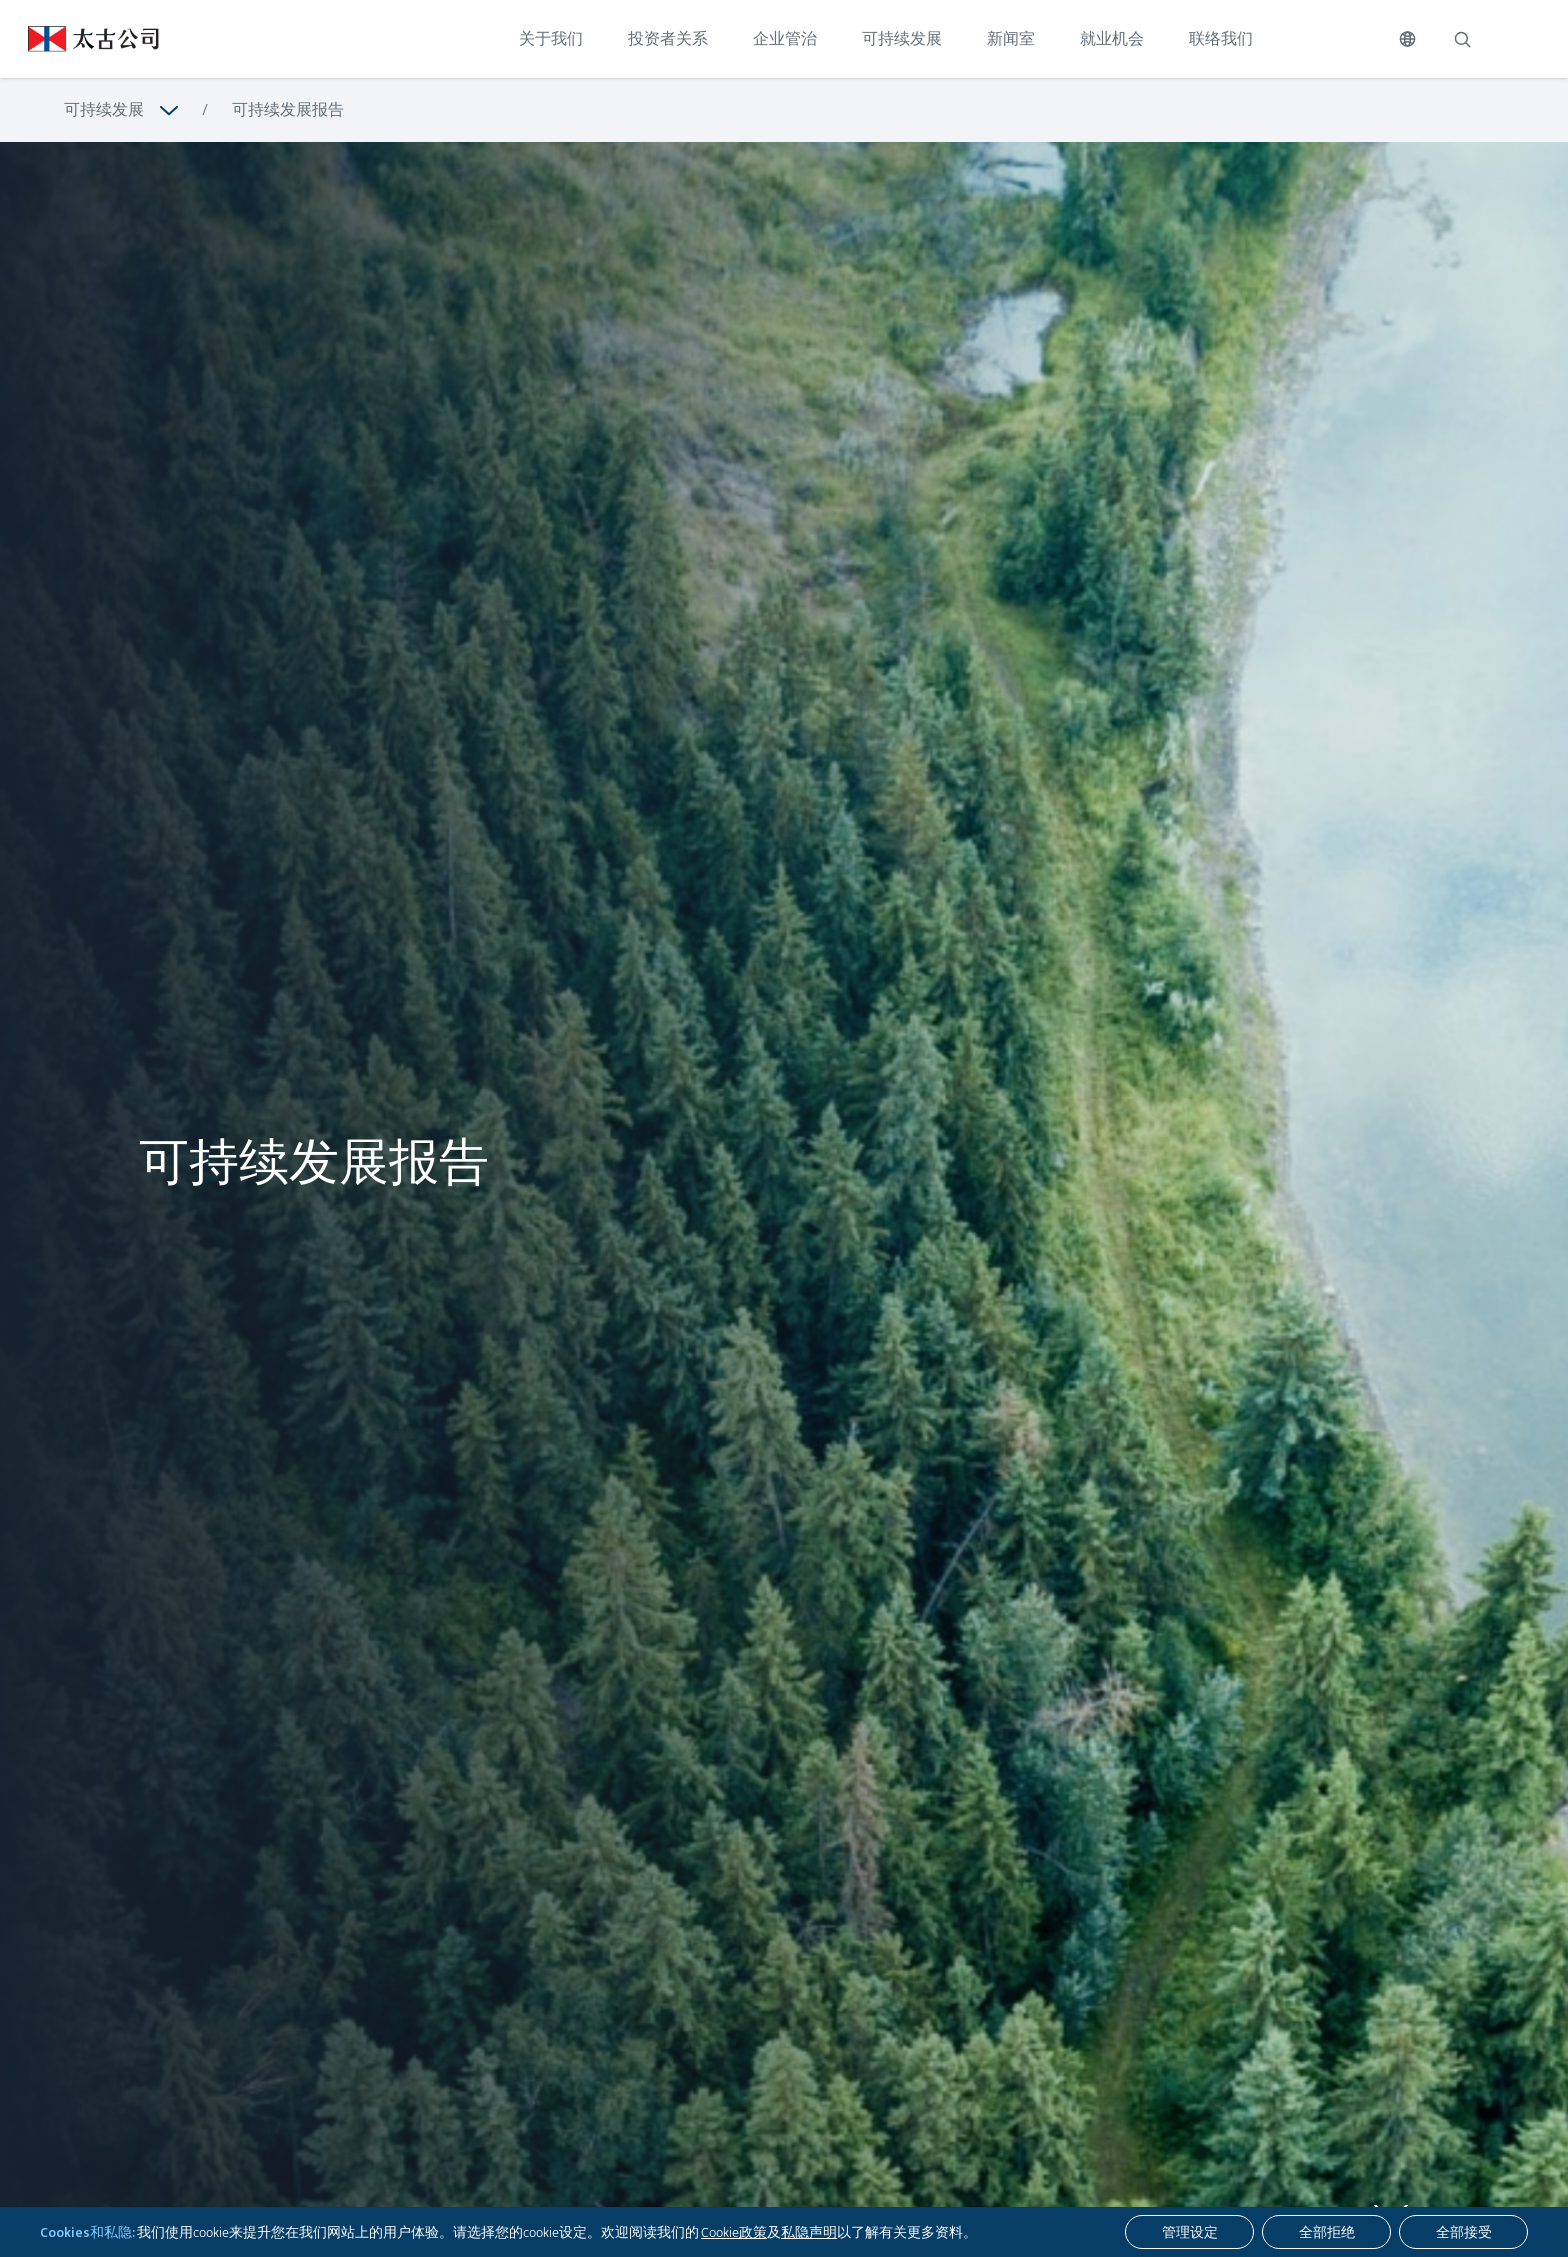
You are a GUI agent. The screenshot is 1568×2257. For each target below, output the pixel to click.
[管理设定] (1189, 2232)
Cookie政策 (734, 2232)
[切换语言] (1407, 39)
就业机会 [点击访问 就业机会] (1112, 38)
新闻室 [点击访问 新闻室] (1011, 38)
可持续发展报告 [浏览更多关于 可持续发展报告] (288, 109)
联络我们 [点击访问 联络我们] (1221, 38)
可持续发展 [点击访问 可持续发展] (902, 38)
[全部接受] (1463, 2232)
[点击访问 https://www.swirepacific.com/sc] (79, 39)
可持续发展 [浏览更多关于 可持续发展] (104, 109)
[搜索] (1462, 39)
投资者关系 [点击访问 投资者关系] (668, 38)
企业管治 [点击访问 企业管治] (785, 38)
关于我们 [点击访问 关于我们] (551, 38)
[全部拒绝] (1326, 2232)
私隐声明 (809, 2232)
